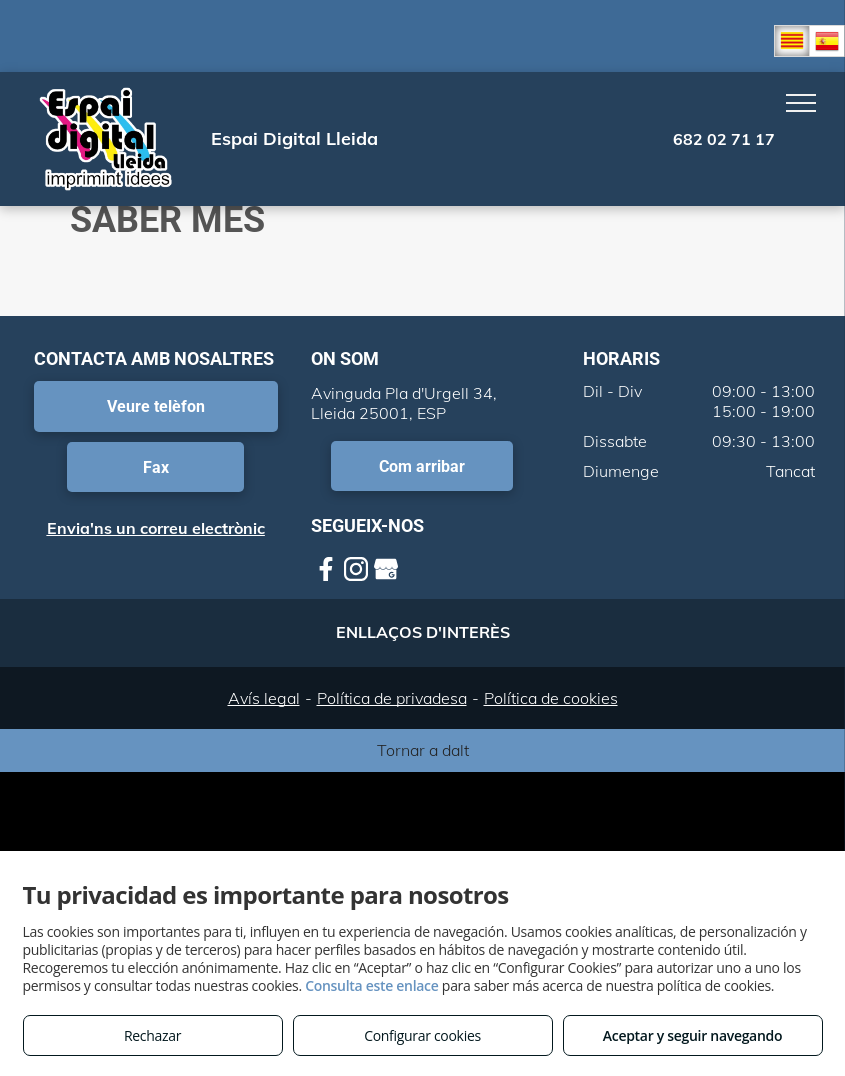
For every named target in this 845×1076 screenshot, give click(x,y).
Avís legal (264, 698)
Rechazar (152, 1035)
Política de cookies (551, 698)
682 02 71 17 (724, 139)
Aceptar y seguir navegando (692, 1035)
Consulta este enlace (371, 985)
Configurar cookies (422, 1035)
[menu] (801, 103)
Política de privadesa (392, 698)
